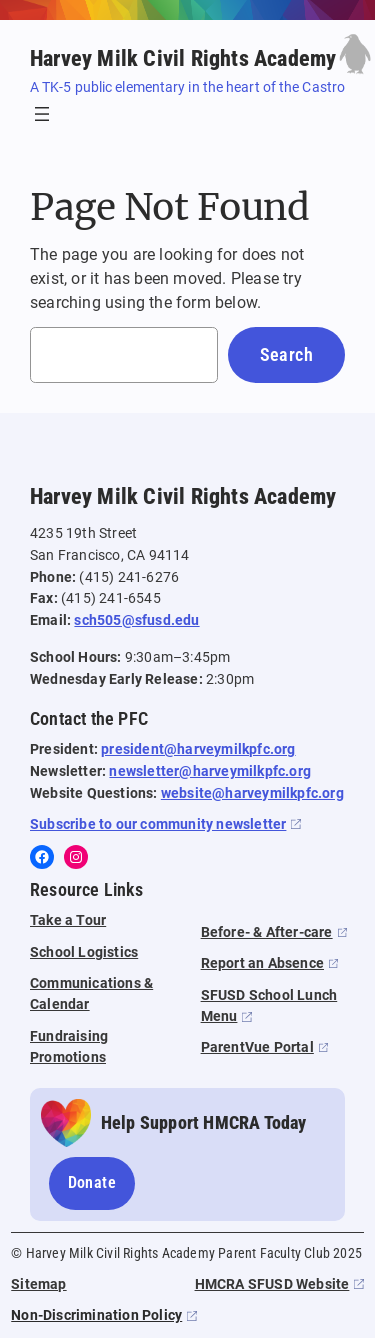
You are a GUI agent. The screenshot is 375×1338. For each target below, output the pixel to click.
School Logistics (84, 952)
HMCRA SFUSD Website (272, 1284)
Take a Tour (68, 920)
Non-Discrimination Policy (96, 1315)
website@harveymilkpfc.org (252, 793)
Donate (92, 1182)
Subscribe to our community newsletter (158, 824)
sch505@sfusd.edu (136, 620)
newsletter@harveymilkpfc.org (210, 771)
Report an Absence (262, 963)
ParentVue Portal (257, 1047)
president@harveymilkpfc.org (198, 749)
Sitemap (38, 1284)
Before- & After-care (267, 932)
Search (286, 354)
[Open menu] (42, 114)
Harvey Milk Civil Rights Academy (183, 58)
